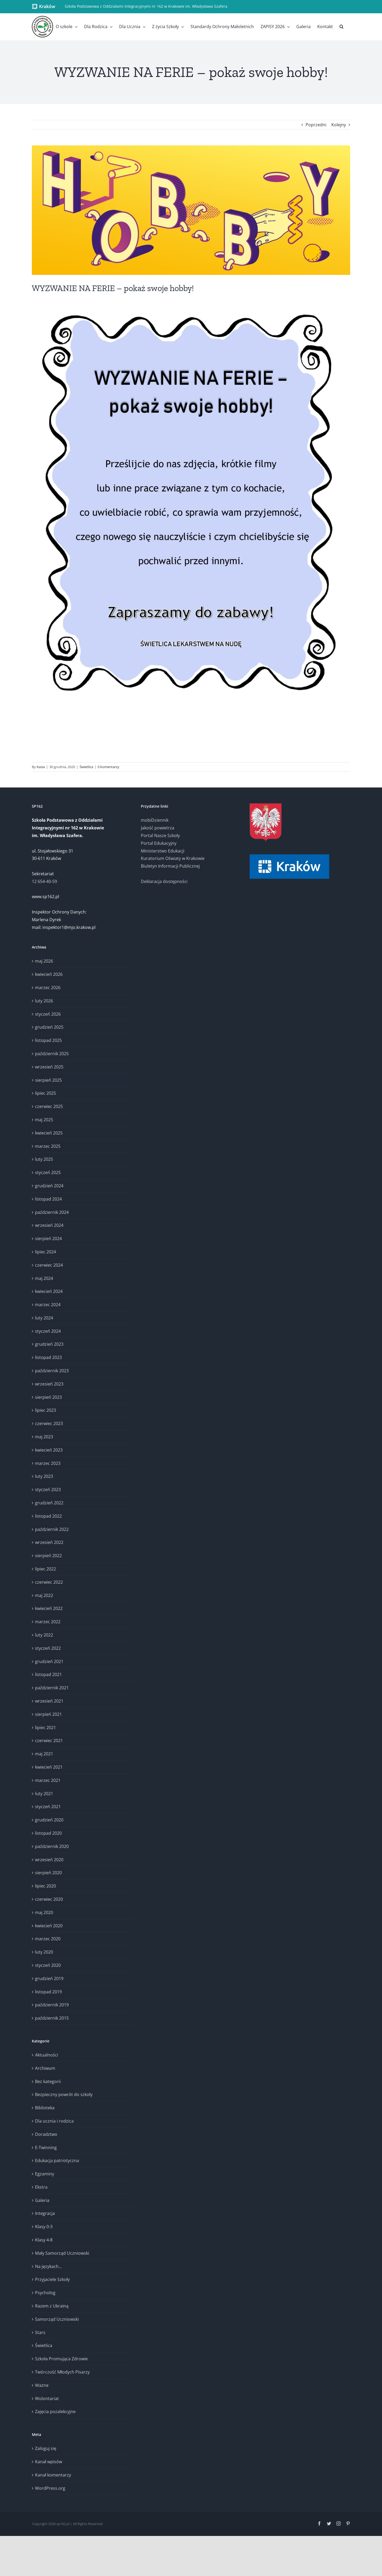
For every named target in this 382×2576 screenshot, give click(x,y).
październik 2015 (52, 2018)
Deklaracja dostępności (164, 881)
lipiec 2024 (45, 1252)
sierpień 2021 (48, 1714)
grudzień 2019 (49, 1978)
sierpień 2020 (48, 1873)
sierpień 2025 (48, 1080)
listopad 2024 (48, 1199)
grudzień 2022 (49, 1503)
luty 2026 (44, 1001)
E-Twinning (46, 2147)
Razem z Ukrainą (51, 2306)
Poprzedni (316, 125)
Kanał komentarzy (53, 2475)
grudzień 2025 (49, 1027)
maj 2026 (44, 961)
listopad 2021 (48, 1674)
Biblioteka (45, 2108)
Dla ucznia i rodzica (54, 2121)
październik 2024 (52, 1212)
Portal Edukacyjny (158, 843)
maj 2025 (44, 1120)
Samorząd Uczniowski (57, 2319)
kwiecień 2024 (49, 1291)
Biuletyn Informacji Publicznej (170, 866)
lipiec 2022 (45, 1569)
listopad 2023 (48, 1357)
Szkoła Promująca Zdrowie (61, 2359)
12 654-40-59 (44, 881)
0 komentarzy (108, 766)
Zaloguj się (45, 2448)
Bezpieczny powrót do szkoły (64, 2094)
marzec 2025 (47, 1146)
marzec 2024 (47, 1305)
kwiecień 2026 (49, 974)
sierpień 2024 (48, 1238)
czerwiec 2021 (49, 1740)
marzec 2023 (47, 1463)
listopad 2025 (48, 1040)
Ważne (42, 2385)
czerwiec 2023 (49, 1423)
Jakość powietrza (157, 828)
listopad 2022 (48, 1516)
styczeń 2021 (48, 1806)
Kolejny (338, 125)
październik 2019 (52, 2005)
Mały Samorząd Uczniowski (62, 2253)
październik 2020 (52, 1846)
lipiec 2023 (45, 1410)
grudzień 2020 (49, 1820)
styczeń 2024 (48, 1331)
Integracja (45, 2213)
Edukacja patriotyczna (57, 2160)
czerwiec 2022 (49, 1582)
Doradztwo (46, 2134)
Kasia (41, 766)
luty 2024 (44, 1318)
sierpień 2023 (48, 1397)
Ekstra (41, 2187)
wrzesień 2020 (49, 1860)
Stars (40, 2332)
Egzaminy (44, 2174)
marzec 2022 (47, 1622)
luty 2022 (44, 1635)
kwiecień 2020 (49, 1926)
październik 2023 (52, 1371)
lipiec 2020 (45, 1886)
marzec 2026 (47, 987)
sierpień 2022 (48, 1555)
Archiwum (45, 2068)
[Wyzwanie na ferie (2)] (191, 210)
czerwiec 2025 (49, 1106)
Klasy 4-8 (44, 2240)
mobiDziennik (154, 820)
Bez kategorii (48, 2081)
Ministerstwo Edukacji (162, 851)
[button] (342, 26)
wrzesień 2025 (49, 1067)
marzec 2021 (47, 1780)
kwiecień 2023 (49, 1450)
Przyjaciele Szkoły (52, 2279)
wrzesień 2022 (49, 1542)
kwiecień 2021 (49, 1767)
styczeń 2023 (48, 1489)
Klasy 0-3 (44, 2226)
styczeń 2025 (48, 1172)
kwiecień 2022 (49, 1608)
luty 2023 (44, 1476)
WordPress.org (50, 2488)
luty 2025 (44, 1159)
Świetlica (86, 766)
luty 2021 (44, 1793)
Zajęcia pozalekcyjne (55, 2411)
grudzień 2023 (49, 1344)
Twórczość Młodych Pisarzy (62, 2372)
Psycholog (45, 2293)
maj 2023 (44, 1437)
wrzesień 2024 (49, 1225)
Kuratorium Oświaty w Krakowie (173, 858)
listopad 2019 (48, 1992)
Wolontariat (47, 2398)
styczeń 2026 (48, 1014)
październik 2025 (52, 1054)
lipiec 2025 (45, 1093)
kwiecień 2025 (49, 1133)
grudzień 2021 (49, 1661)
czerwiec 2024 (49, 1265)
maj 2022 (44, 1595)
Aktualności (46, 2055)
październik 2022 (52, 1529)
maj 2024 (44, 1278)
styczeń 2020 (48, 1965)
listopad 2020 (48, 1833)
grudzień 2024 (49, 1186)
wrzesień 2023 (49, 1384)
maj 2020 (44, 1912)
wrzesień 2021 (49, 1701)
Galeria (42, 2200)
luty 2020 (44, 1952)
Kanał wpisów (48, 2462)
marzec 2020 (47, 1939)
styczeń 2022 (48, 1648)
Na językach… (48, 2266)
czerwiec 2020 (49, 1899)
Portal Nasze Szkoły (160, 835)
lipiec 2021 (45, 1727)
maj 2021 (44, 1754)
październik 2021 (52, 1688)
